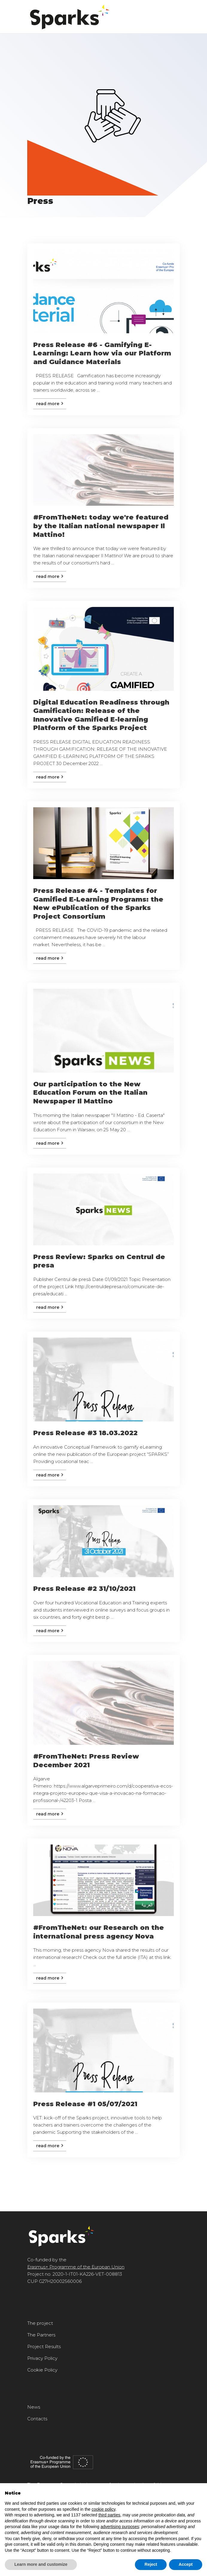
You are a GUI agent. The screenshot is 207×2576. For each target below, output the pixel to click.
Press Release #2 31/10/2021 (84, 1589)
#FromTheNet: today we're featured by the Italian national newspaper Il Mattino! (100, 525)
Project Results (44, 2346)
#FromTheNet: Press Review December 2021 (86, 1760)
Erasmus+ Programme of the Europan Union (75, 2267)
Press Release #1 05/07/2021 (85, 2104)
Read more (49, 403)
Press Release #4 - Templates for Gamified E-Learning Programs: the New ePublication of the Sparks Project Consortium (98, 903)
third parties (109, 2515)
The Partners (41, 2335)
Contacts (37, 2418)
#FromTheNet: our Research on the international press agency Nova (98, 1932)
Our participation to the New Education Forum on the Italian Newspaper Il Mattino (90, 1092)
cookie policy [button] (103, 2509)
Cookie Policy (42, 2370)
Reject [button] (150, 2564)
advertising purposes (120, 2526)
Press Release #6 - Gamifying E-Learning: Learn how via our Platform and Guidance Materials (102, 353)
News (33, 2407)
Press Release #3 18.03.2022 (85, 1433)
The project (40, 2323)
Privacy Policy (42, 2358)
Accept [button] (186, 2564)
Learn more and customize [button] (40, 2564)
